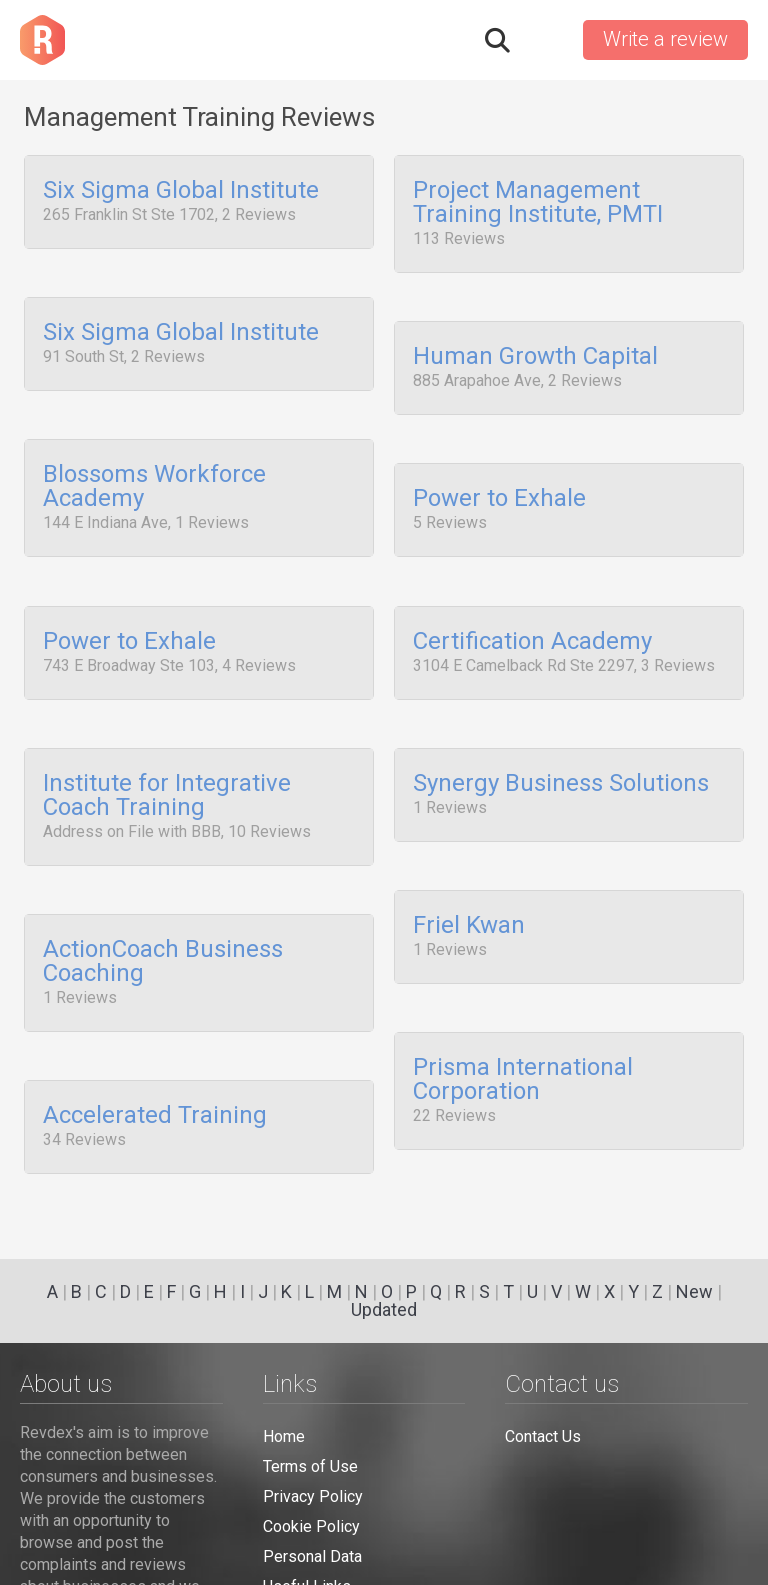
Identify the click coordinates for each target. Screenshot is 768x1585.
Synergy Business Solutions (561, 753)
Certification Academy (532, 618)
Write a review (665, 39)
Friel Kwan (469, 887)
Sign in (545, 40)
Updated (384, 1309)
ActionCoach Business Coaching (163, 923)
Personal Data (312, 1556)
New (694, 1291)
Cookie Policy (311, 1526)
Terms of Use (310, 1466)
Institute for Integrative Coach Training (167, 765)
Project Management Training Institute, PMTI (538, 203)
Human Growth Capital (535, 349)
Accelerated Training (155, 1070)
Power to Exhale (499, 484)
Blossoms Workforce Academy (154, 472)
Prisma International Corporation (523, 1034)
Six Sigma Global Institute (181, 191)
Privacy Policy (313, 1496)
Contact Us (543, 1436)
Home (284, 1436)
